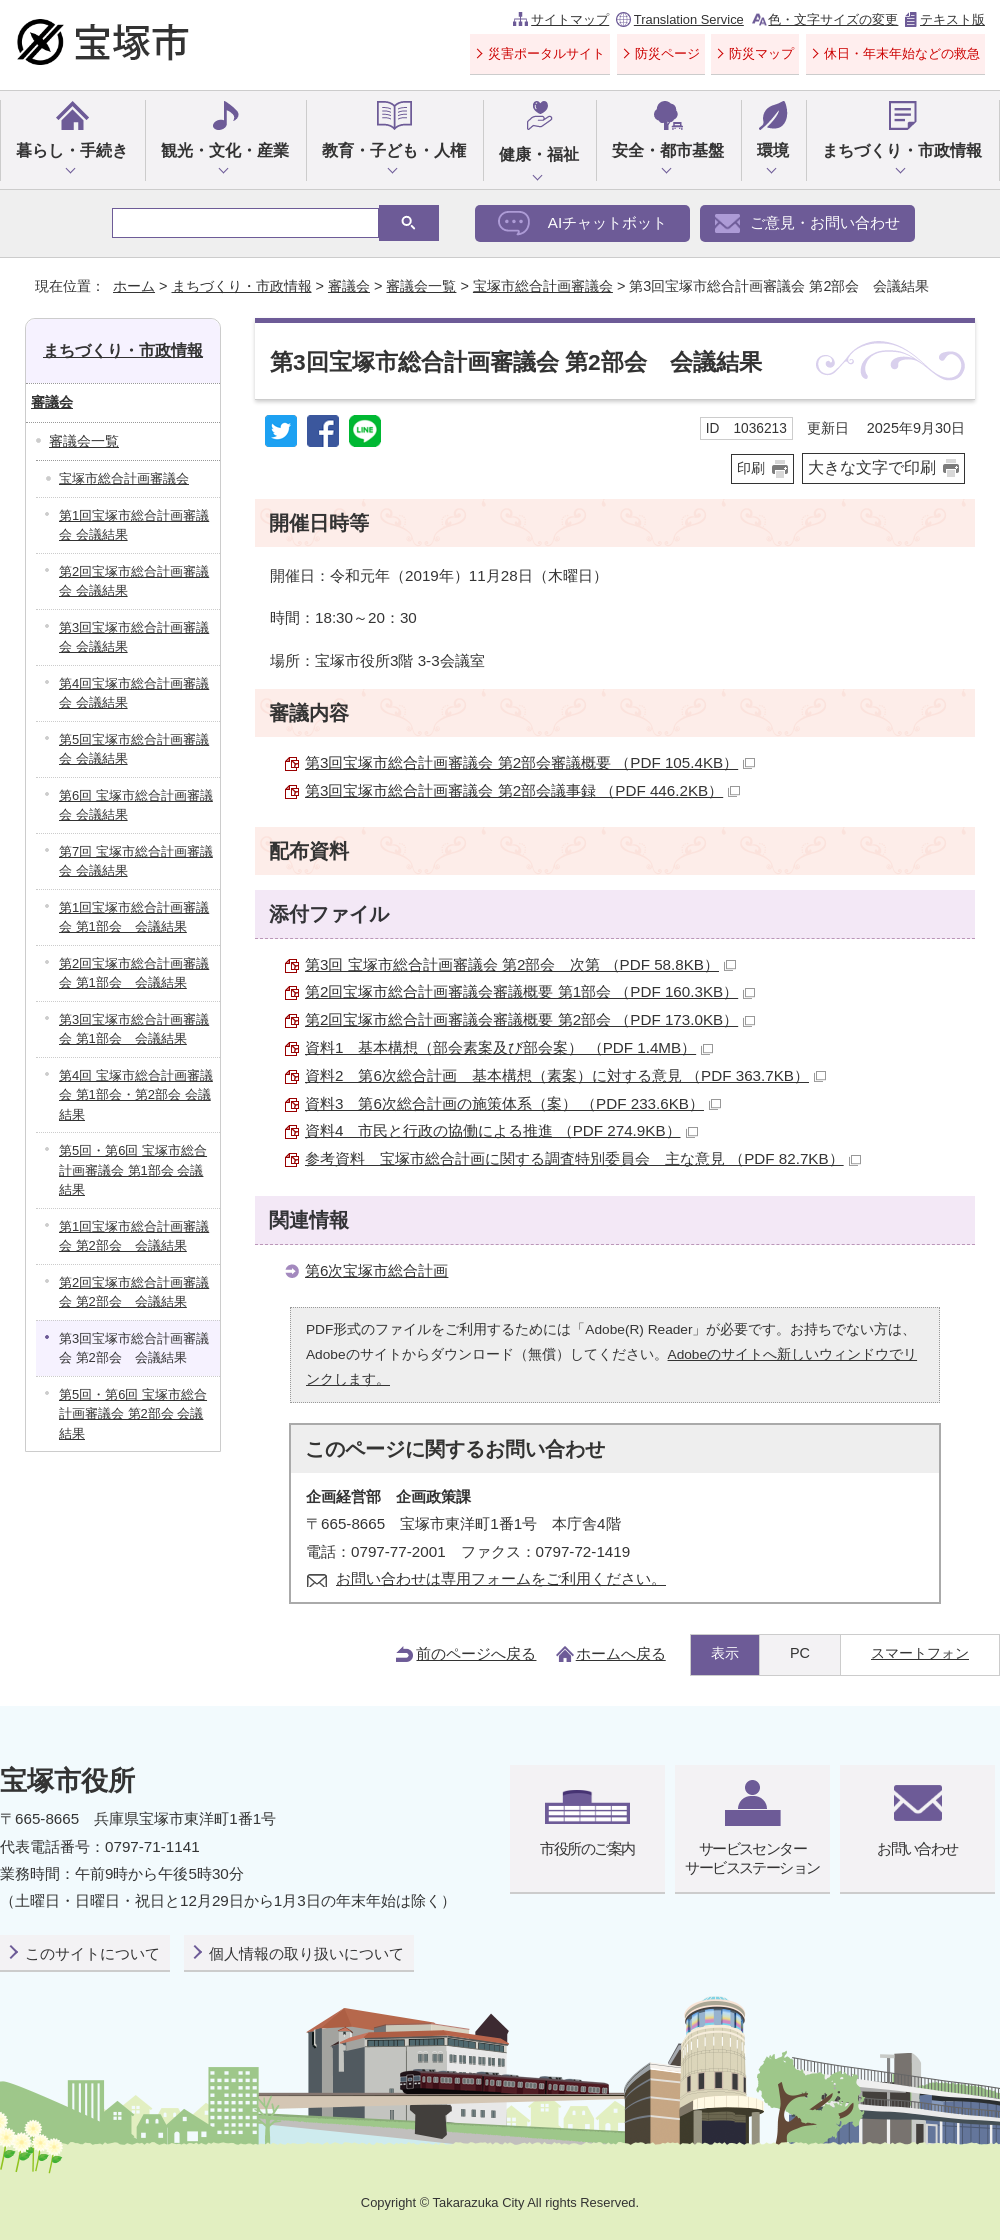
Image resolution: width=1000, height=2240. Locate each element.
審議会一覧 (421, 286)
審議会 (349, 286)
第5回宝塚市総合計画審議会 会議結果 (134, 749)
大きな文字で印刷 (872, 467)
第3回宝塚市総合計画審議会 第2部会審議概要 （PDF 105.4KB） (530, 762)
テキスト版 (952, 19)
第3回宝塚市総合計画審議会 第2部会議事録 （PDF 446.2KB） (522, 790)
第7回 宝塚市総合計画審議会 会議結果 (136, 861)
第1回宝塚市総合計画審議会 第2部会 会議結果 (134, 1236)
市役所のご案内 (587, 1848)
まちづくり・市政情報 (902, 150)
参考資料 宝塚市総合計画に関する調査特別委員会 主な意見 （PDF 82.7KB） (583, 1158)
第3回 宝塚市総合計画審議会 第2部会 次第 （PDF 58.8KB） (520, 964)
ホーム (134, 286)
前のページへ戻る (476, 1653)
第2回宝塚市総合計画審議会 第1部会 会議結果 (134, 973)
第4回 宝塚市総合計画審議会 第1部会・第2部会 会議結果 (136, 1095)
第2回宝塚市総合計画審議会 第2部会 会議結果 (134, 1292)
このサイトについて (92, 1953)
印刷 (751, 468)
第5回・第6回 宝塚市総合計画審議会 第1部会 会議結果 (133, 1170)
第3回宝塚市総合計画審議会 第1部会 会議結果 (134, 1029)
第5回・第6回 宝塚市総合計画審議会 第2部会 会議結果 (133, 1414)
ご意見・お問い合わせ (825, 222)
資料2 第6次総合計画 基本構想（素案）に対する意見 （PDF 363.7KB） (565, 1075)
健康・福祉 (539, 154)
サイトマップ (570, 19)
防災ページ (667, 53)
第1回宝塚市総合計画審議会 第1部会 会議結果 (134, 917)
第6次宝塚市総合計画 (376, 1270)
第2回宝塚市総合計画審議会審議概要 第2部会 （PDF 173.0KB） (530, 1019)
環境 (773, 150)
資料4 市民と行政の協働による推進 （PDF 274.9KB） (501, 1130)
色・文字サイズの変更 (833, 19)
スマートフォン (920, 1653)
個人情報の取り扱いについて (306, 1953)
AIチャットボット (607, 222)
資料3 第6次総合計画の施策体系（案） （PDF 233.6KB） (513, 1103)
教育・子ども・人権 (394, 150)
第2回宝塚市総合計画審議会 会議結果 (134, 581)
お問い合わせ (917, 1848)
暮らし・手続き (72, 150)
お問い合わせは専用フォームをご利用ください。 (501, 1578)
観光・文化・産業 (225, 150)
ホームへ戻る (621, 1653)
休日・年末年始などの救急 (902, 53)
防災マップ (761, 53)
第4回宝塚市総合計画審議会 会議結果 (134, 693)
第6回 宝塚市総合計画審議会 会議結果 (136, 805)
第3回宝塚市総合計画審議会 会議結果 (134, 637)
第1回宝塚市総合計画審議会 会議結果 (134, 525)
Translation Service (689, 19)
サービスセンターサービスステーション (752, 1857)
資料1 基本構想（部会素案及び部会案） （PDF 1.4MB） (509, 1047)
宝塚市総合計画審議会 (543, 286)
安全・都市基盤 (668, 150)
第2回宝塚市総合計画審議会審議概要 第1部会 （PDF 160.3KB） (530, 991)
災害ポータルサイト (546, 53)
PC (800, 1653)
